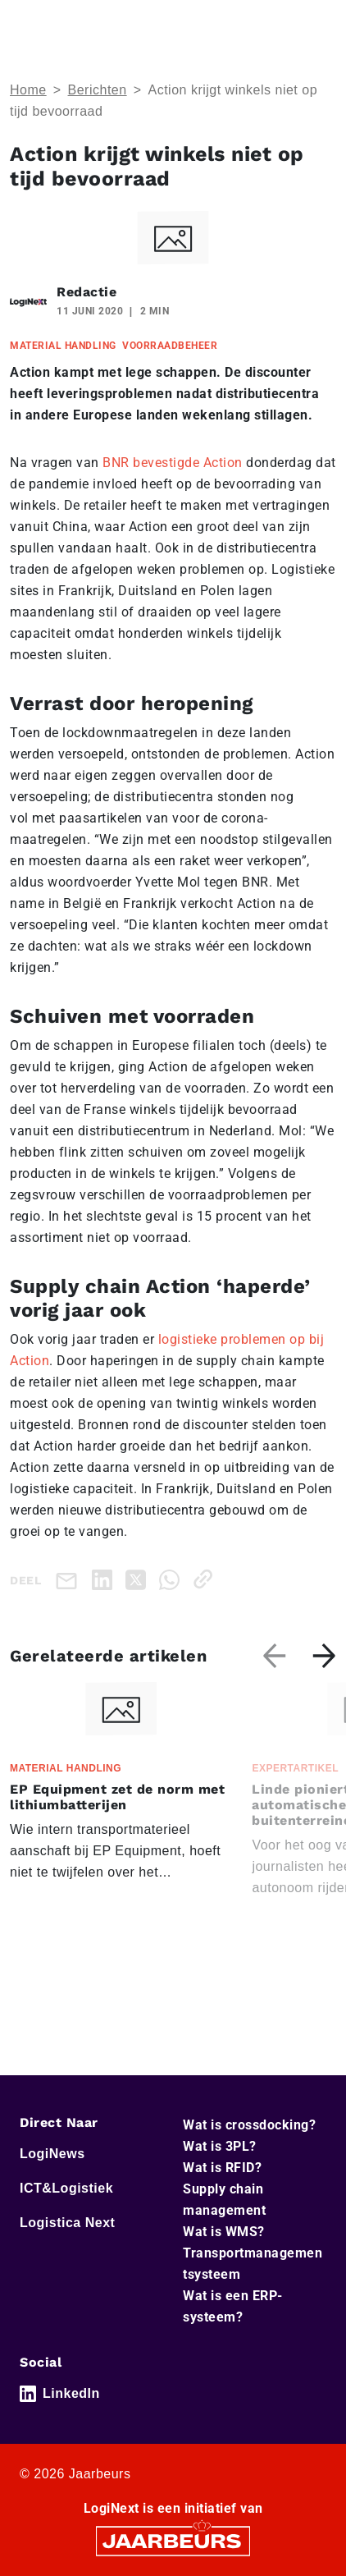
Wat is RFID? (222, 2167)
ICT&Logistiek (66, 2188)
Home (28, 90)
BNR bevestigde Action (172, 462)
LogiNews (52, 2154)
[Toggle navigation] (320, 23)
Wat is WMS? (224, 2231)
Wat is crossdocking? (249, 2125)
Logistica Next (67, 2223)
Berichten (97, 90)
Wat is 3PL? (220, 2146)
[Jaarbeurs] (173, 2540)
